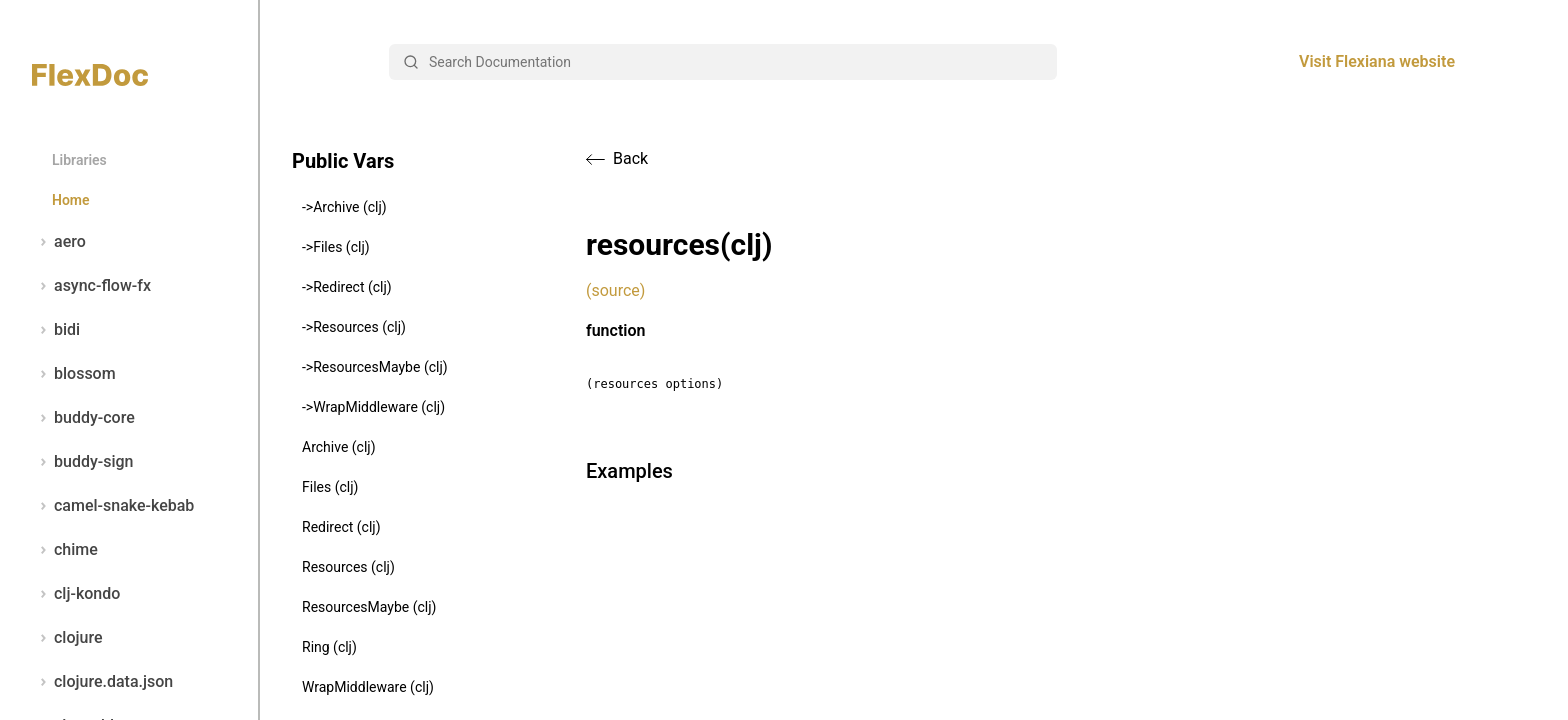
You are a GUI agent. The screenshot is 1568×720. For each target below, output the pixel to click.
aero (59, 242)
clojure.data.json (102, 682)
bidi (56, 330)
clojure (67, 638)
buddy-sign (82, 462)
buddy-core (83, 418)
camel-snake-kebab (113, 506)
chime (65, 550)
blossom (74, 374)
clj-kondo (76, 594)
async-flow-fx (91, 286)
